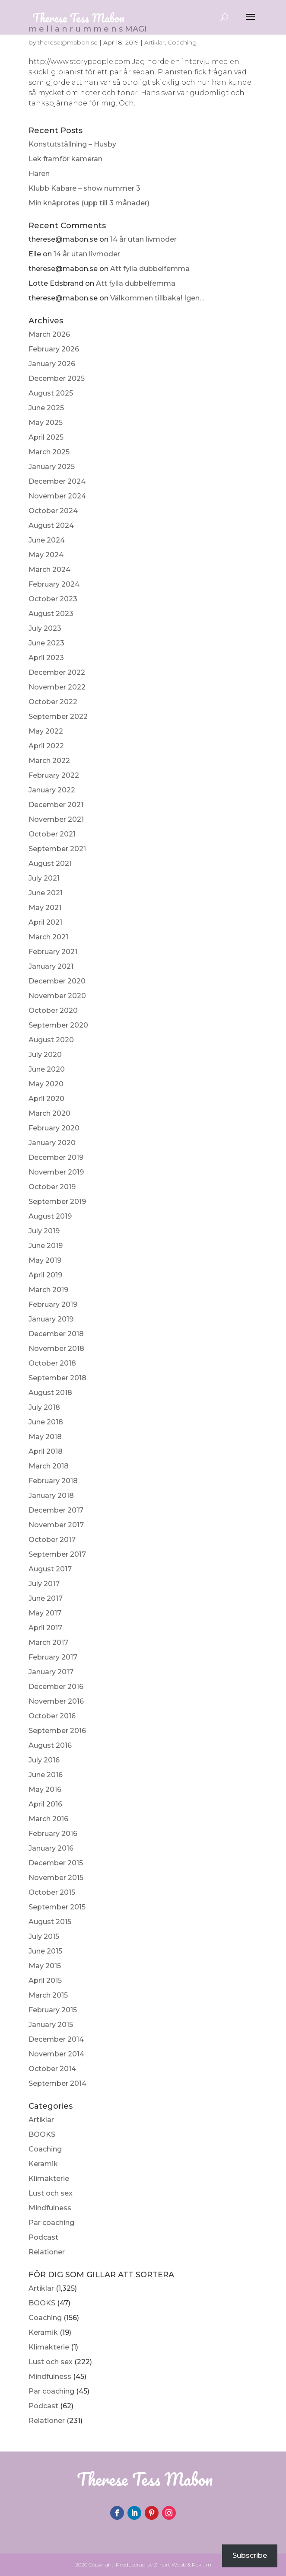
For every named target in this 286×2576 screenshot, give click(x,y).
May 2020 (46, 1084)
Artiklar (41, 2120)
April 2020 (46, 1099)
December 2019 (56, 1157)
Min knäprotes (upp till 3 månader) (89, 203)
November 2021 (56, 819)
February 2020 (54, 1128)
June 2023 (46, 643)
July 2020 (45, 1054)
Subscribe (249, 2555)
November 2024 (57, 496)
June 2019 (46, 1246)
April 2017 (45, 1628)
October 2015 (52, 1892)
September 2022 (58, 716)
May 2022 (46, 731)
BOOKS (42, 2134)
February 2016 (53, 1833)
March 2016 (48, 1819)
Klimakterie (49, 2178)
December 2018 (56, 1334)
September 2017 (57, 1554)
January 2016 (51, 1848)
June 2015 (45, 1951)
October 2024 (53, 511)
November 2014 (56, 2054)
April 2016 (45, 1804)
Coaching (45, 2149)
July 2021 (44, 878)
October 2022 (53, 702)
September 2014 (57, 2083)
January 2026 (52, 364)
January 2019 (51, 1319)
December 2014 (56, 2039)
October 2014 (52, 2069)
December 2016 (56, 1686)
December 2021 (56, 805)
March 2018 (49, 1466)
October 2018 (52, 1363)
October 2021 (52, 834)
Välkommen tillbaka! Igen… (157, 298)
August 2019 (50, 1216)
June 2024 (47, 540)
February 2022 (54, 775)
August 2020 (51, 1040)
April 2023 (46, 658)
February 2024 (54, 584)
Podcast (43, 2237)
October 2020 (53, 1010)
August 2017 (50, 1569)
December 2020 (57, 981)
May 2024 (46, 555)
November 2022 (57, 687)
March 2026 (49, 334)
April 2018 (46, 1451)
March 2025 (49, 452)
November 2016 (56, 1701)
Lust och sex (51, 2193)
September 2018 (57, 1378)
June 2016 (46, 1775)
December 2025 (57, 378)
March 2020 (49, 1113)
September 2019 (57, 1201)
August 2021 (50, 863)
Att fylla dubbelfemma (150, 269)
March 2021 (48, 937)
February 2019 (53, 1304)
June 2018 (46, 1422)
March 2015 (48, 1995)
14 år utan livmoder (143, 239)
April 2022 (46, 746)
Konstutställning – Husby (72, 144)
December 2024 (57, 481)
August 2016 (50, 1745)
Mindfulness (50, 2208)
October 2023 (53, 599)
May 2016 (45, 1789)
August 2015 (50, 1922)
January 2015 (51, 2025)
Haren (39, 173)
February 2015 (53, 2010)
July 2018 (44, 1407)
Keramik (43, 2164)
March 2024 (49, 569)
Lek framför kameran (65, 159)
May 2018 (45, 1437)
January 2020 (52, 1143)
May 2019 (45, 1260)
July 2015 (44, 1936)
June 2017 (46, 1598)
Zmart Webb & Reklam (182, 2564)
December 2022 (57, 672)
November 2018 (56, 1348)
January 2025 (52, 467)
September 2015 (57, 1907)
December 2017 (56, 1510)
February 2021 (53, 952)
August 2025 (51, 393)
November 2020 (57, 996)
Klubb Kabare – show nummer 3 (84, 188)
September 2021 (57, 849)
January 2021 (51, 966)
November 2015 (56, 1878)
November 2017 (56, 1525)
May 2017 (45, 1613)
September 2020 (58, 1025)
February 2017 (53, 1657)
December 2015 (56, 1863)
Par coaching (51, 2222)
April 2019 (45, 1275)
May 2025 (46, 422)
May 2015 (45, 1966)
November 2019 (56, 1172)
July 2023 (45, 628)
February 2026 (54, 349)
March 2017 (48, 1642)
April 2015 (45, 1980)
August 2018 (50, 1393)
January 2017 (51, 1672)
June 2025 (46, 408)
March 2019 (48, 1290)
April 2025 (46, 437)
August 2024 (51, 525)
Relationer (47, 2252)
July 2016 (44, 1760)
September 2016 (57, 1731)
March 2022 (49, 761)
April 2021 (45, 922)
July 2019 (44, 1231)
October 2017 (52, 1539)
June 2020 (47, 1069)
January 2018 (51, 1495)
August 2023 (51, 614)
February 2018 (53, 1481)
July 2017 (44, 1584)
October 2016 (52, 1716)
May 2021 (45, 907)
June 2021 (46, 893)
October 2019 (52, 1187)
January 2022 (52, 790)
